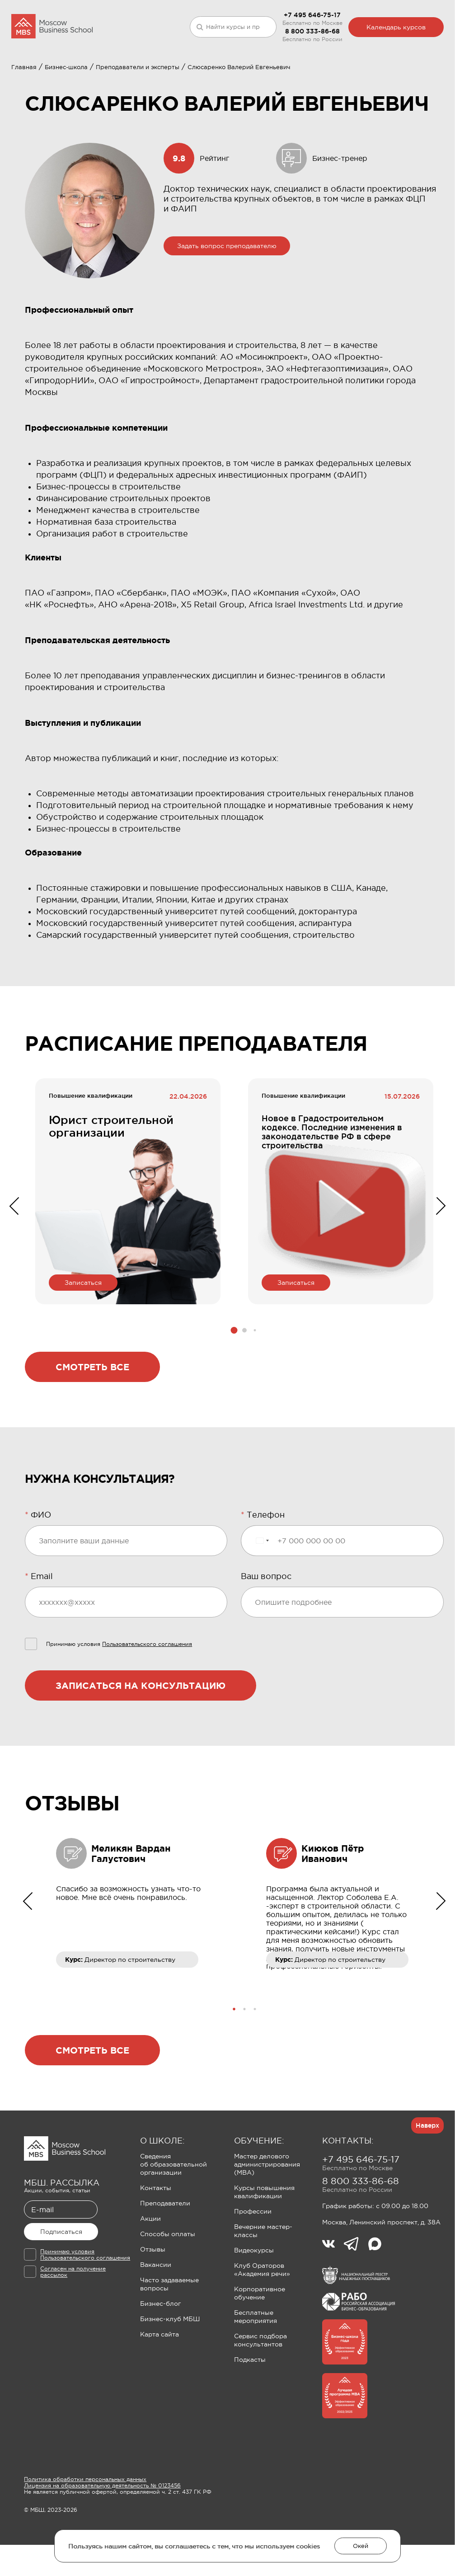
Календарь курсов (396, 27)
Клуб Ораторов (215, 79)
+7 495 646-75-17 (312, 15)
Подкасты (250, 2412)
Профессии (253, 2264)
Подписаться (61, 2284)
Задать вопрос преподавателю (227, 298)
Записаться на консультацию (140, 1738)
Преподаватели (165, 2256)
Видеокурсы (254, 2303)
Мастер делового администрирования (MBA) (267, 2217)
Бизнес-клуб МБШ (170, 2371)
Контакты (155, 2240)
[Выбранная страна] (262, 1593)
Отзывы (152, 2302)
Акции (150, 2271)
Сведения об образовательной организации (173, 2217)
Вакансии (155, 2317)
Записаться (83, 1335)
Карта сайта (159, 2387)
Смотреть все (92, 1420)
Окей (360, 2546)
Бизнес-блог (160, 2356)
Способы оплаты (167, 2286)
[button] (234, 1383)
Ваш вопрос (266, 1629)
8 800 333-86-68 (312, 31)
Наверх (427, 2178)
